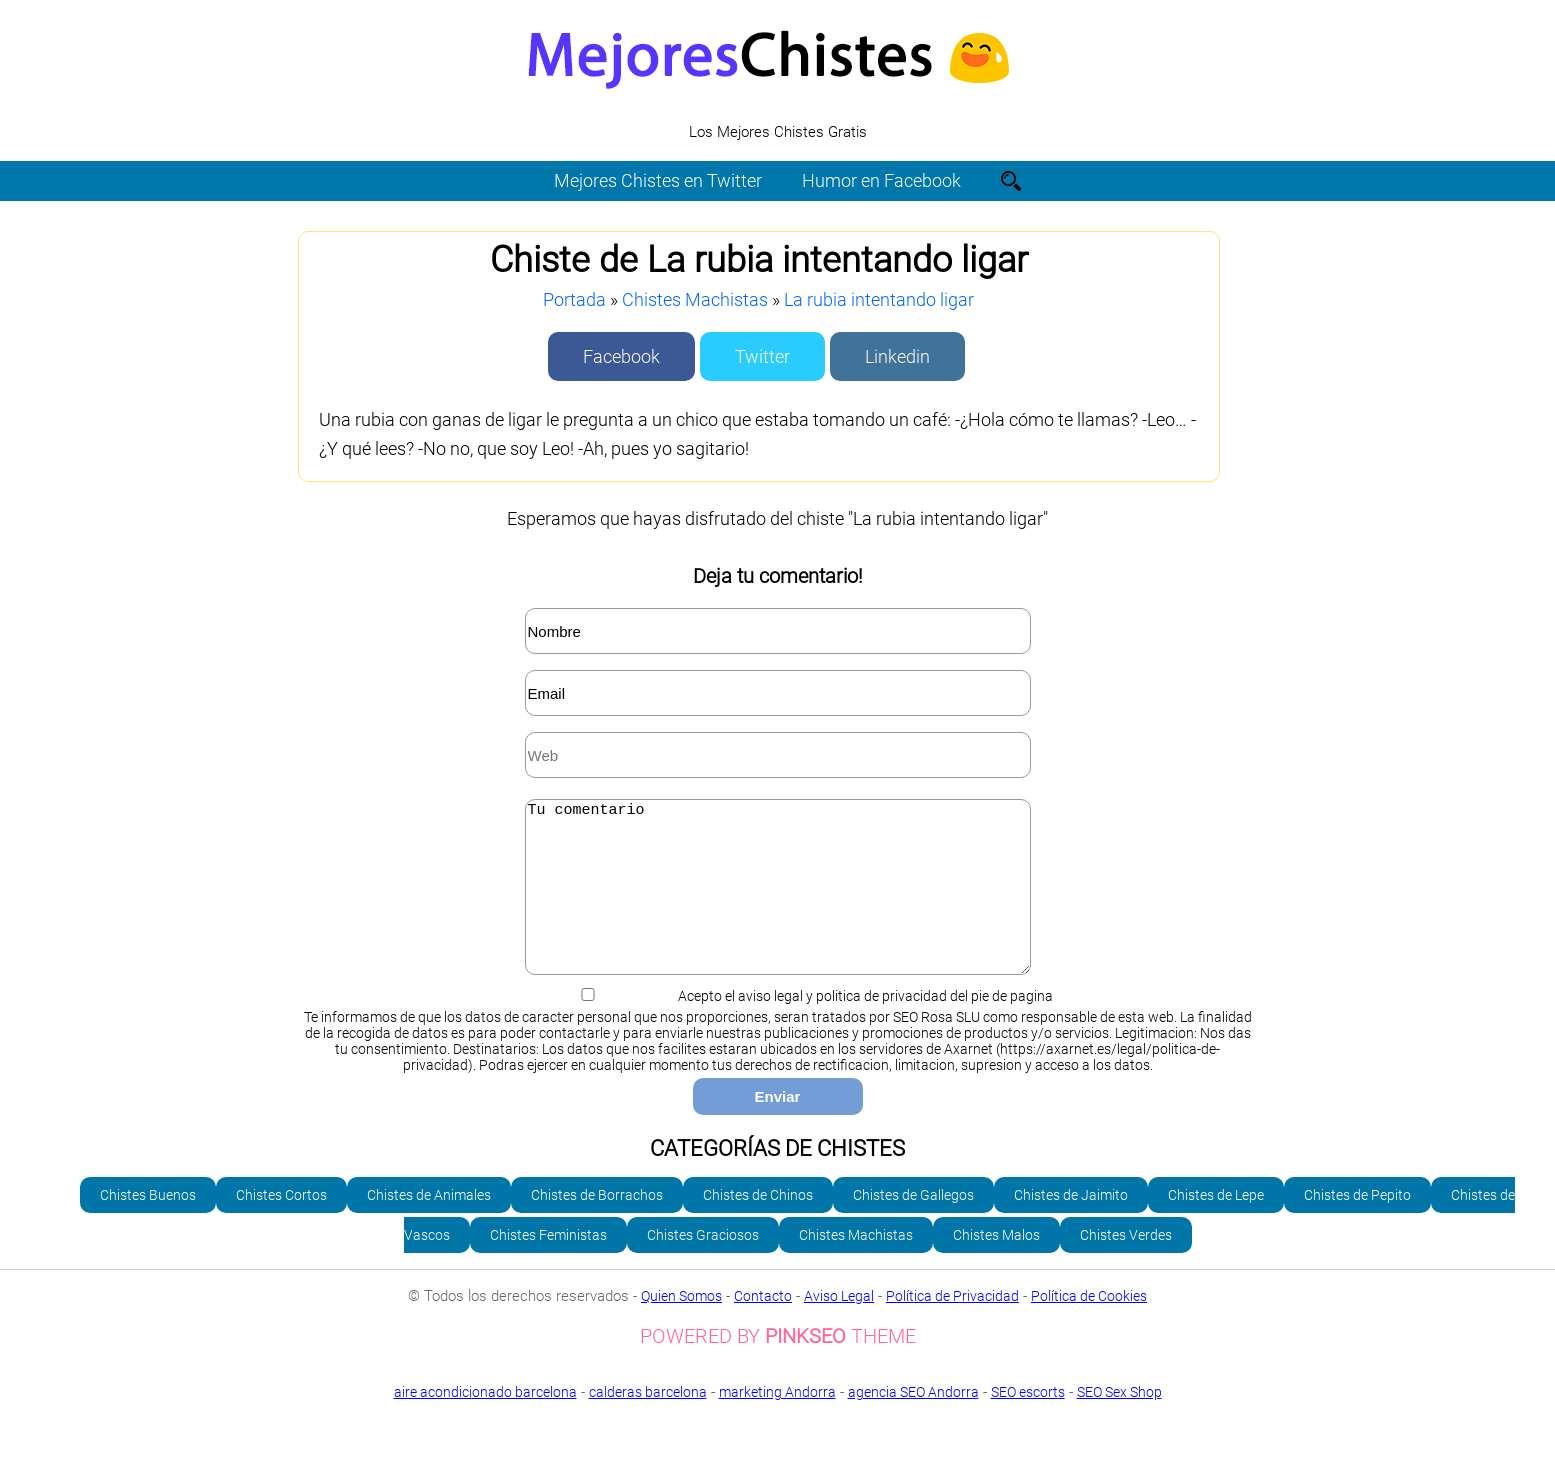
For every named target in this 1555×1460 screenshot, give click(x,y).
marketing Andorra (777, 1422)
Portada (574, 299)
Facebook (621, 356)
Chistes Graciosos (703, 1265)
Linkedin (897, 356)
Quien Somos (681, 1326)
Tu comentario (778, 902)
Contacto (763, 1326)
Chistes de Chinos (758, 1225)
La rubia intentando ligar (879, 299)
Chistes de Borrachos (597, 1225)
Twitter (762, 356)
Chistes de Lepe (1216, 1225)
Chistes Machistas (695, 299)
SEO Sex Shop (777, 1437)
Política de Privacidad (952, 1326)
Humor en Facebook (881, 180)
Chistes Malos (996, 1265)
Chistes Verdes (1126, 1265)
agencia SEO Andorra (913, 1422)
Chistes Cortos (281, 1225)
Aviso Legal (839, 1326)
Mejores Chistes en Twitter (658, 180)
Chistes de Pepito (1357, 1225)
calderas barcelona (648, 1422)
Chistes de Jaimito (1071, 1225)
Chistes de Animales (429, 1225)
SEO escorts (1028, 1422)
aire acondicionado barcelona (485, 1422)
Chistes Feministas (548, 1265)
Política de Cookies (1089, 1326)
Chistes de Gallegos (913, 1225)
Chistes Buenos (148, 1225)
